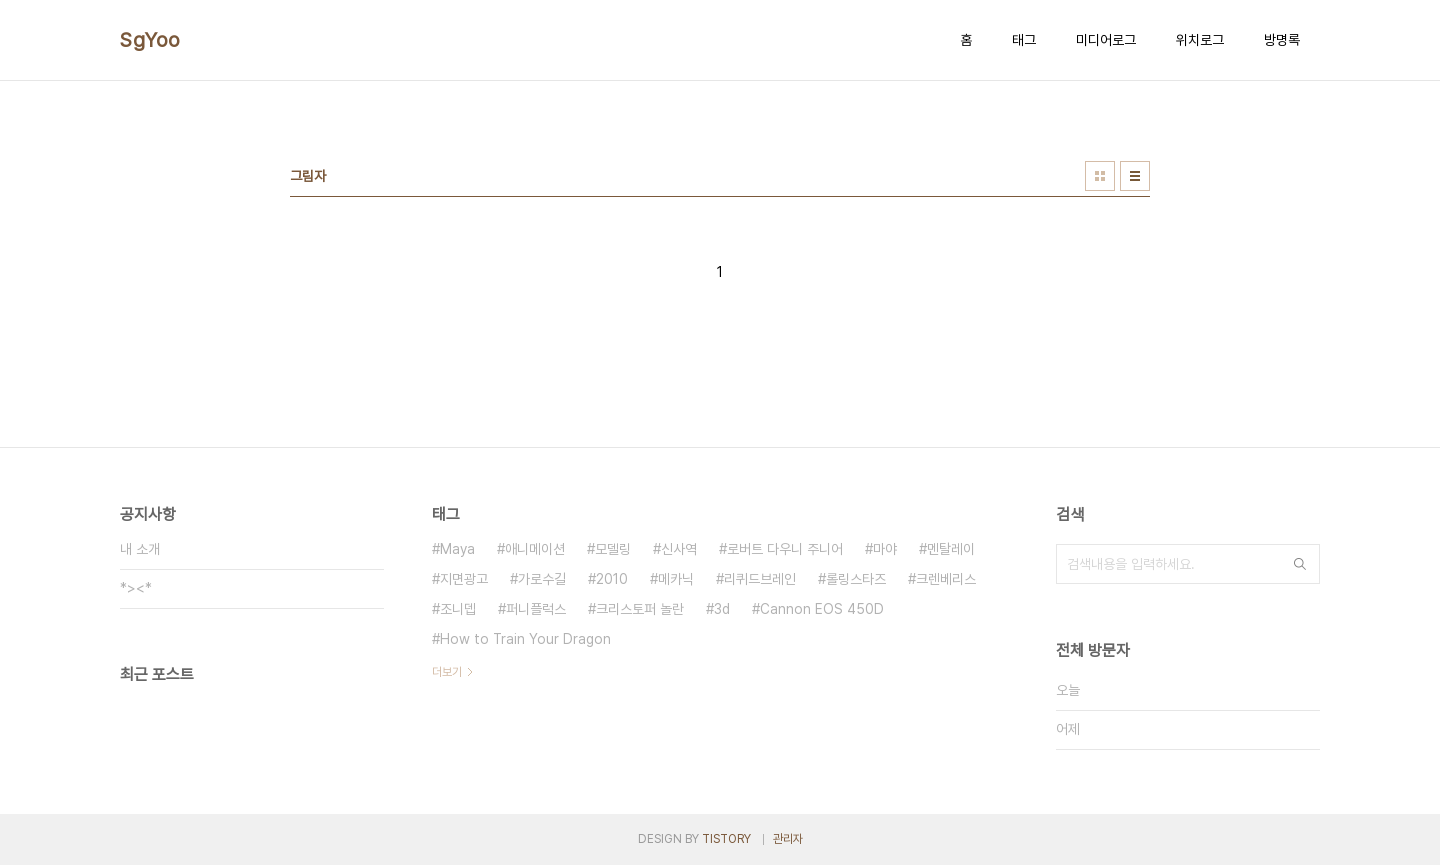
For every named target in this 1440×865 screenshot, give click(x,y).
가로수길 (542, 579)
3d (722, 609)
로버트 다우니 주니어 (785, 549)
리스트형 (1135, 176)
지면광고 (464, 579)
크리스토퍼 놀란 (640, 609)
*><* (136, 588)
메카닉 (676, 579)
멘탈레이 (951, 549)
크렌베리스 (946, 579)
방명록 (1282, 40)
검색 (1300, 564)
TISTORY (726, 839)
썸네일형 (1100, 176)
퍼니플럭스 (536, 609)
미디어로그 (1106, 40)
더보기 (447, 672)
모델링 (613, 549)
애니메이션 (535, 549)
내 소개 (140, 549)
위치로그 (1200, 40)
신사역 (679, 549)
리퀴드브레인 (760, 579)
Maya (457, 549)
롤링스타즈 (856, 579)
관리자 (788, 839)
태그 (1024, 40)
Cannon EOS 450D (822, 609)
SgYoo (150, 40)
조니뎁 (458, 609)
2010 (612, 579)
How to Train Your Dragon (525, 639)
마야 (885, 549)
